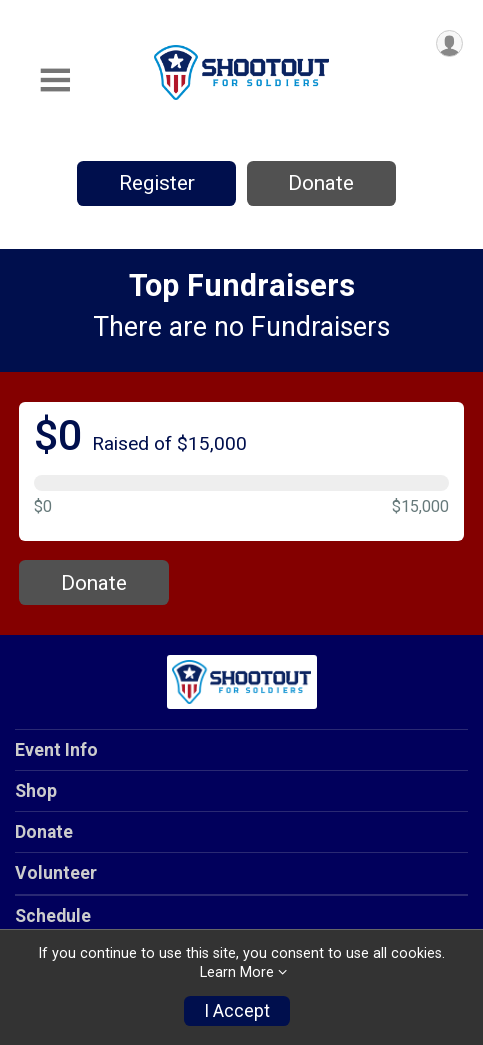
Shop (36, 791)
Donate (321, 183)
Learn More (237, 972)
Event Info (56, 750)
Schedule (53, 916)
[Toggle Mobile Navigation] (55, 80)
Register (157, 183)
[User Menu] (449, 43)
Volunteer (56, 873)
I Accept (237, 1011)
